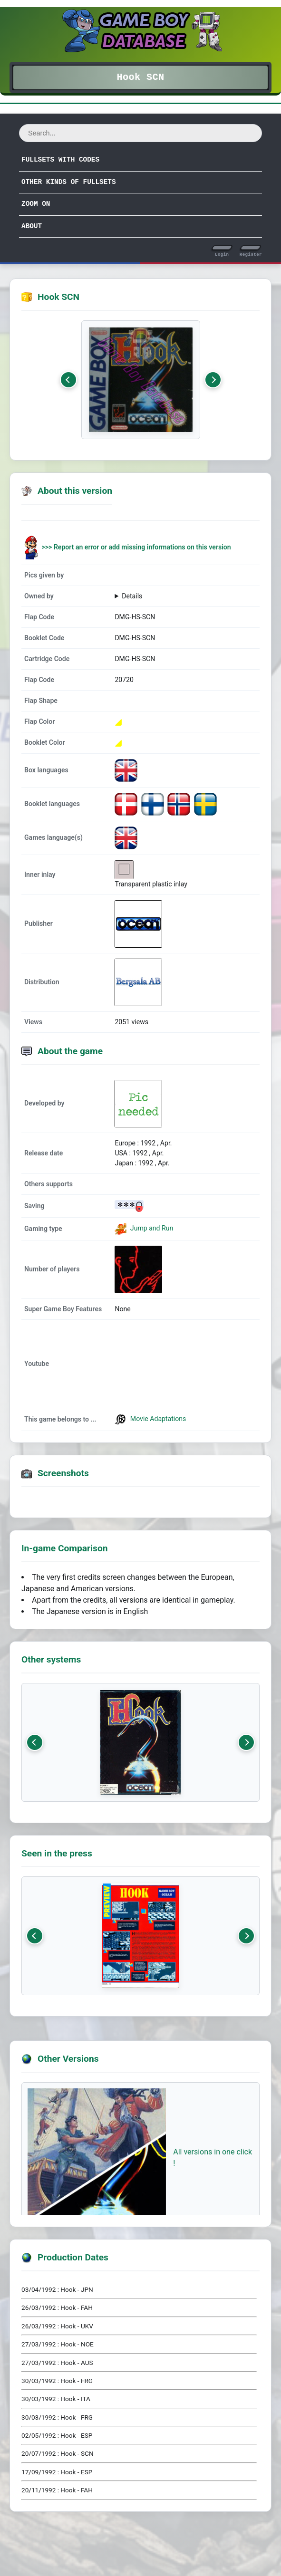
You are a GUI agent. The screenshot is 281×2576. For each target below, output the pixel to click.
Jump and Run (150, 1228)
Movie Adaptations (150, 1419)
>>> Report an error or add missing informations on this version (136, 546)
